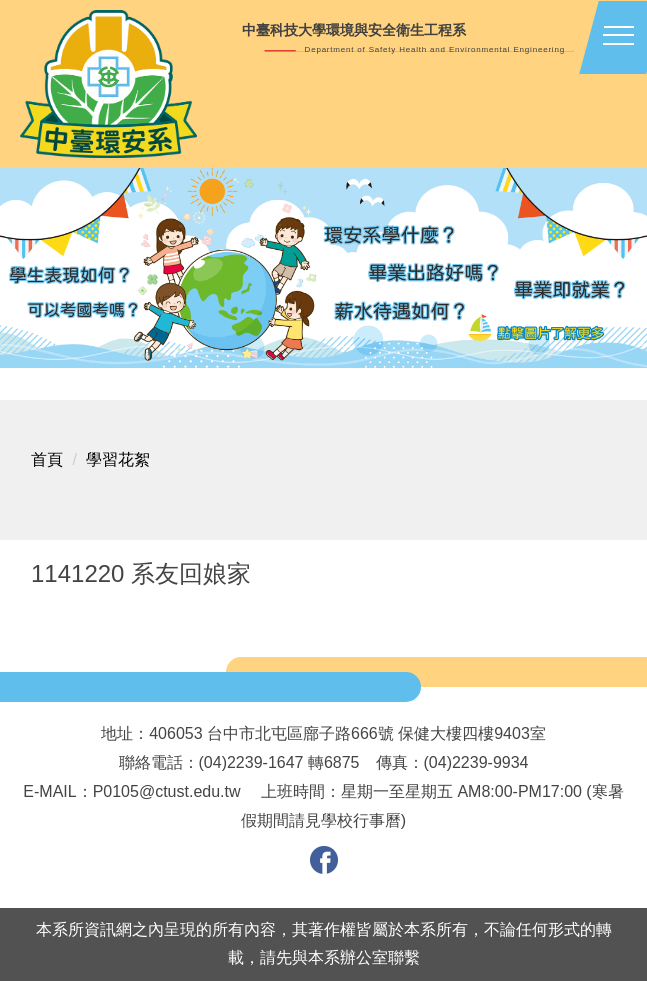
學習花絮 (118, 459)
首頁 (47, 459)
